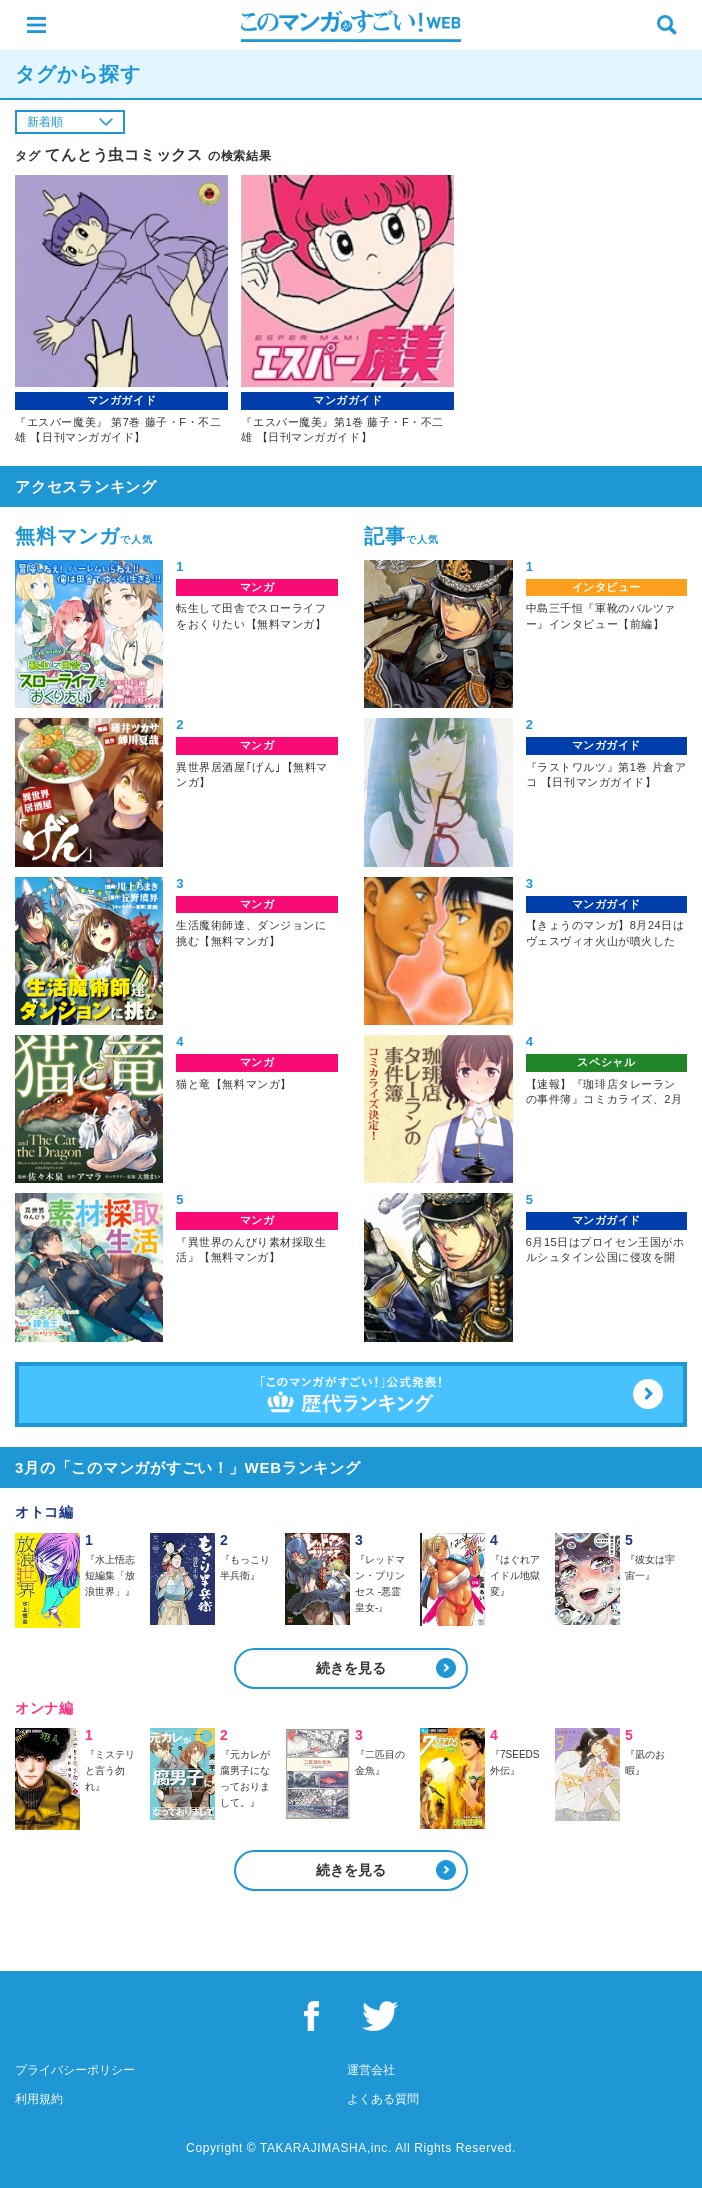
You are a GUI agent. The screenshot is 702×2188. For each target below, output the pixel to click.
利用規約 (39, 2099)
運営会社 (371, 2070)
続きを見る (351, 1668)
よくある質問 (383, 2099)
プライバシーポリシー (75, 2070)
